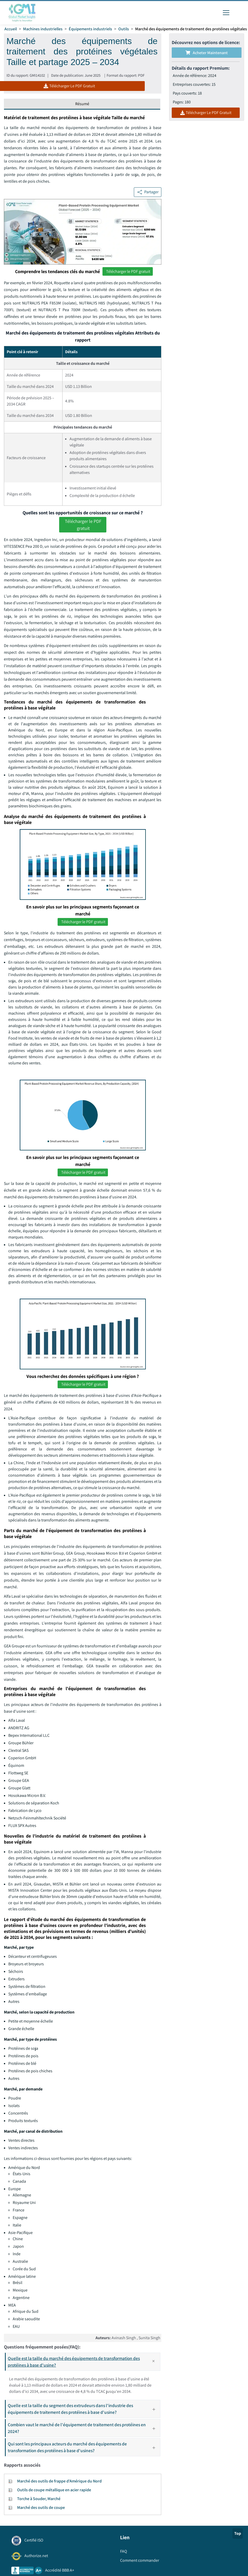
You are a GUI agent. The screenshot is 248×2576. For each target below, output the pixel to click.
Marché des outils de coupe (41, 2508)
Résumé (82, 104)
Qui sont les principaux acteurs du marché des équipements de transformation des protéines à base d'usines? (84, 2448)
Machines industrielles (43, 29)
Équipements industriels (90, 29)
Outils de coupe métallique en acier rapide (54, 2491)
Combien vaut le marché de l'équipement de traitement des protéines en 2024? (84, 2429)
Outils (123, 29)
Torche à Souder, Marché (38, 2500)
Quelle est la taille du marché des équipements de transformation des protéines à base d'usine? (84, 2363)
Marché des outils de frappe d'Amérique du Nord (59, 2482)
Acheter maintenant (206, 52)
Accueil (10, 29)
